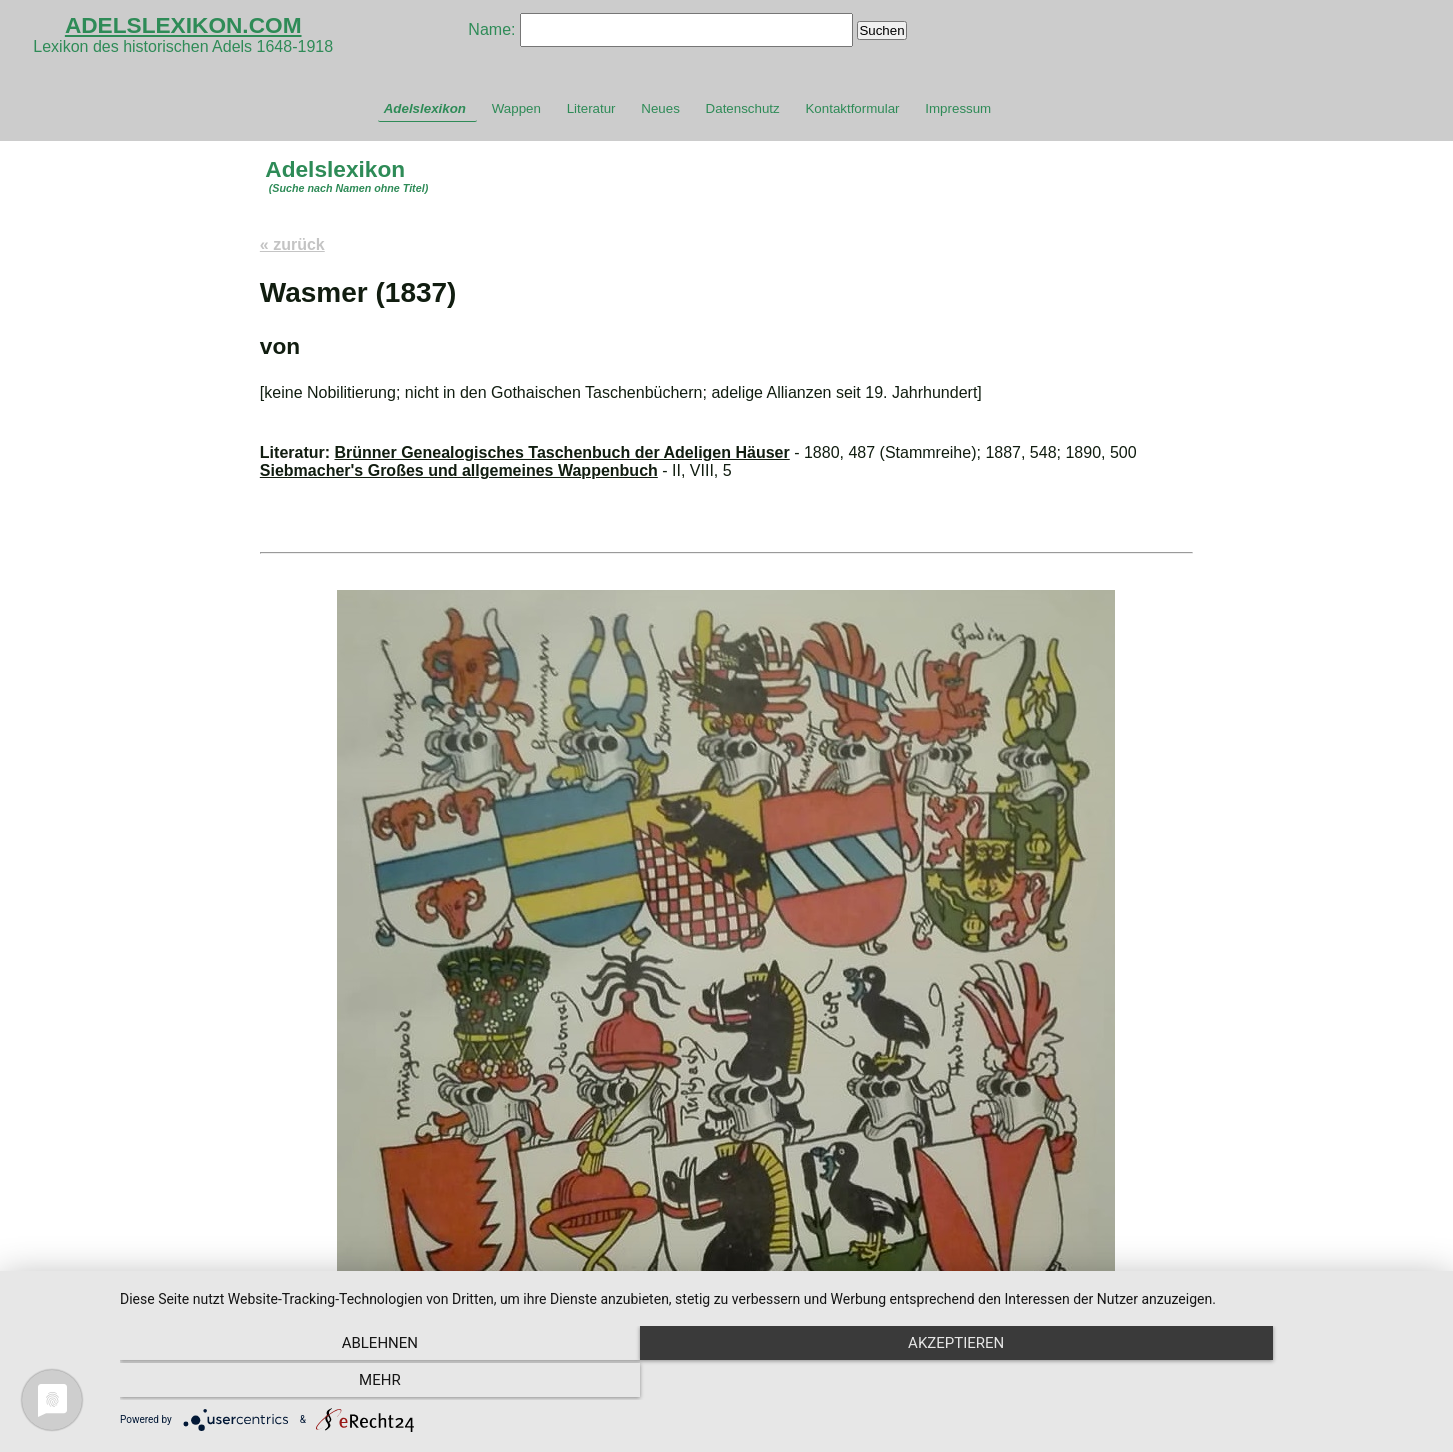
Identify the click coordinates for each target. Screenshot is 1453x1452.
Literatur (591, 108)
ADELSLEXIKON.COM (183, 25)
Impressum (958, 108)
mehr (1236, 1383)
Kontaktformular (852, 108)
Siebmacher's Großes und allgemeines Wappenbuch (459, 470)
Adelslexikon (425, 108)
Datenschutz (743, 108)
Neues (660, 108)
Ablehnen (317, 1383)
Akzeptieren (776, 1383)
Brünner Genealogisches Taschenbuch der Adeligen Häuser (562, 452)
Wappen (516, 108)
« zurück (292, 244)
